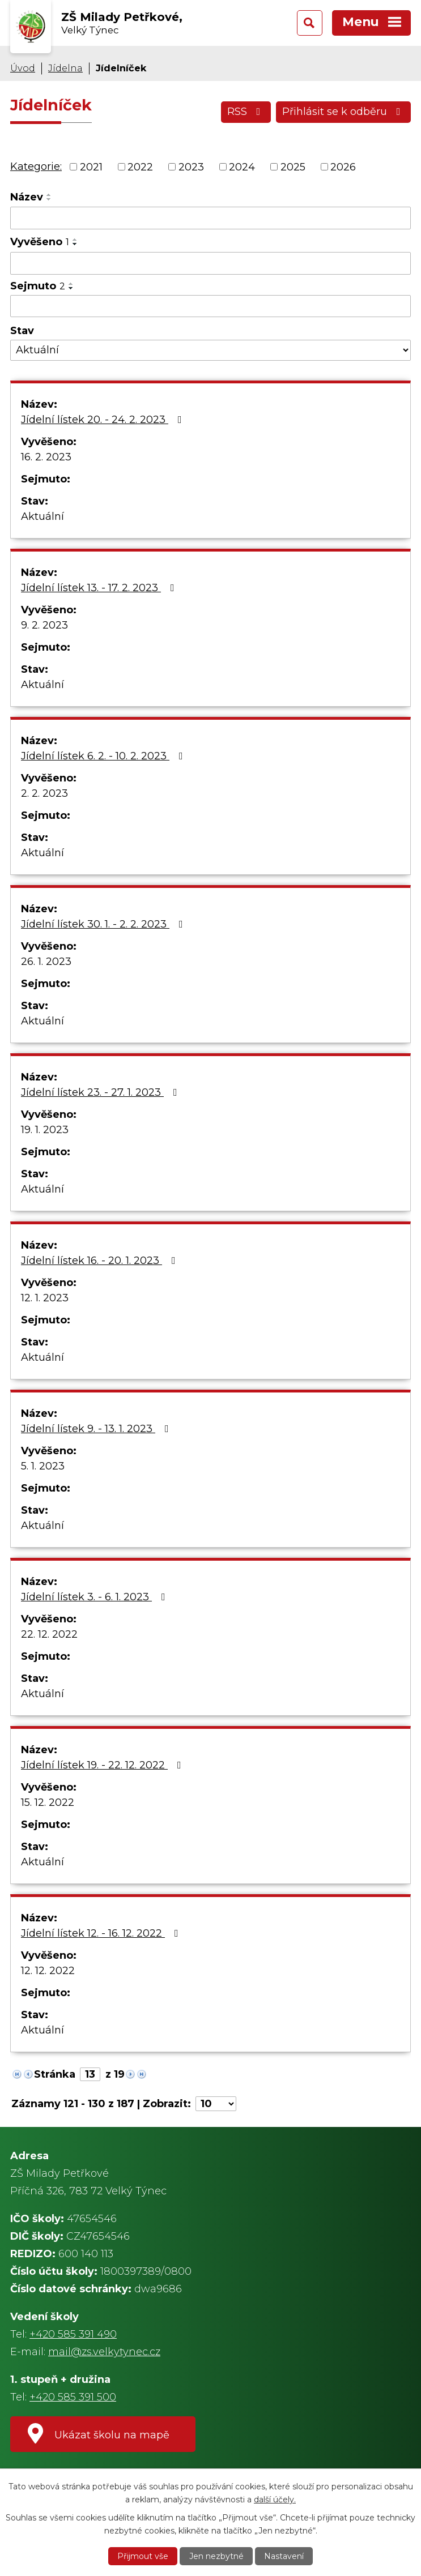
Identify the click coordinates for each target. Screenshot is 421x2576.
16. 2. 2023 (46, 457)
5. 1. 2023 (43, 1466)
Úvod (22, 68)
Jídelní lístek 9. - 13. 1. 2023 (97, 1428)
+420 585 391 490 (73, 2334)
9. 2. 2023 (44, 625)
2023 (191, 166)
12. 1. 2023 (45, 1298)
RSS (246, 111)
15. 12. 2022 (47, 1802)
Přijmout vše (142, 2556)
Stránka (54, 2074)
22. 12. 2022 (49, 1634)
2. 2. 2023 (44, 793)
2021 (91, 166)
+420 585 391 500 (72, 2397)
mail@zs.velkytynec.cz (104, 2352)
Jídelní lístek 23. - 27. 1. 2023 (101, 1092)
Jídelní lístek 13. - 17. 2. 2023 (100, 588)
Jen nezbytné (216, 2556)
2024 (242, 166)
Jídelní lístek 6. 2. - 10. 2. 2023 (104, 756)
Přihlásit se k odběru (343, 111)
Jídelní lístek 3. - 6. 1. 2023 (95, 1597)
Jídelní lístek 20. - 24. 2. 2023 (103, 419)
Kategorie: (36, 166)
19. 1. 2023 (45, 1129)
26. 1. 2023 (46, 961)
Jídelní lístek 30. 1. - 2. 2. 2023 (104, 924)
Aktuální (42, 516)
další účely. (275, 2499)
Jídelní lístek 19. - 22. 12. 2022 (103, 1765)
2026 (343, 166)
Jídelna (65, 68)
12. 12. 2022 (48, 1970)
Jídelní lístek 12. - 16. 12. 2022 (102, 1933)
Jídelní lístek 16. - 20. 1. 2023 (100, 1260)
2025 (292, 166)
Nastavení (284, 2556)
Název (26, 197)
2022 (140, 166)
